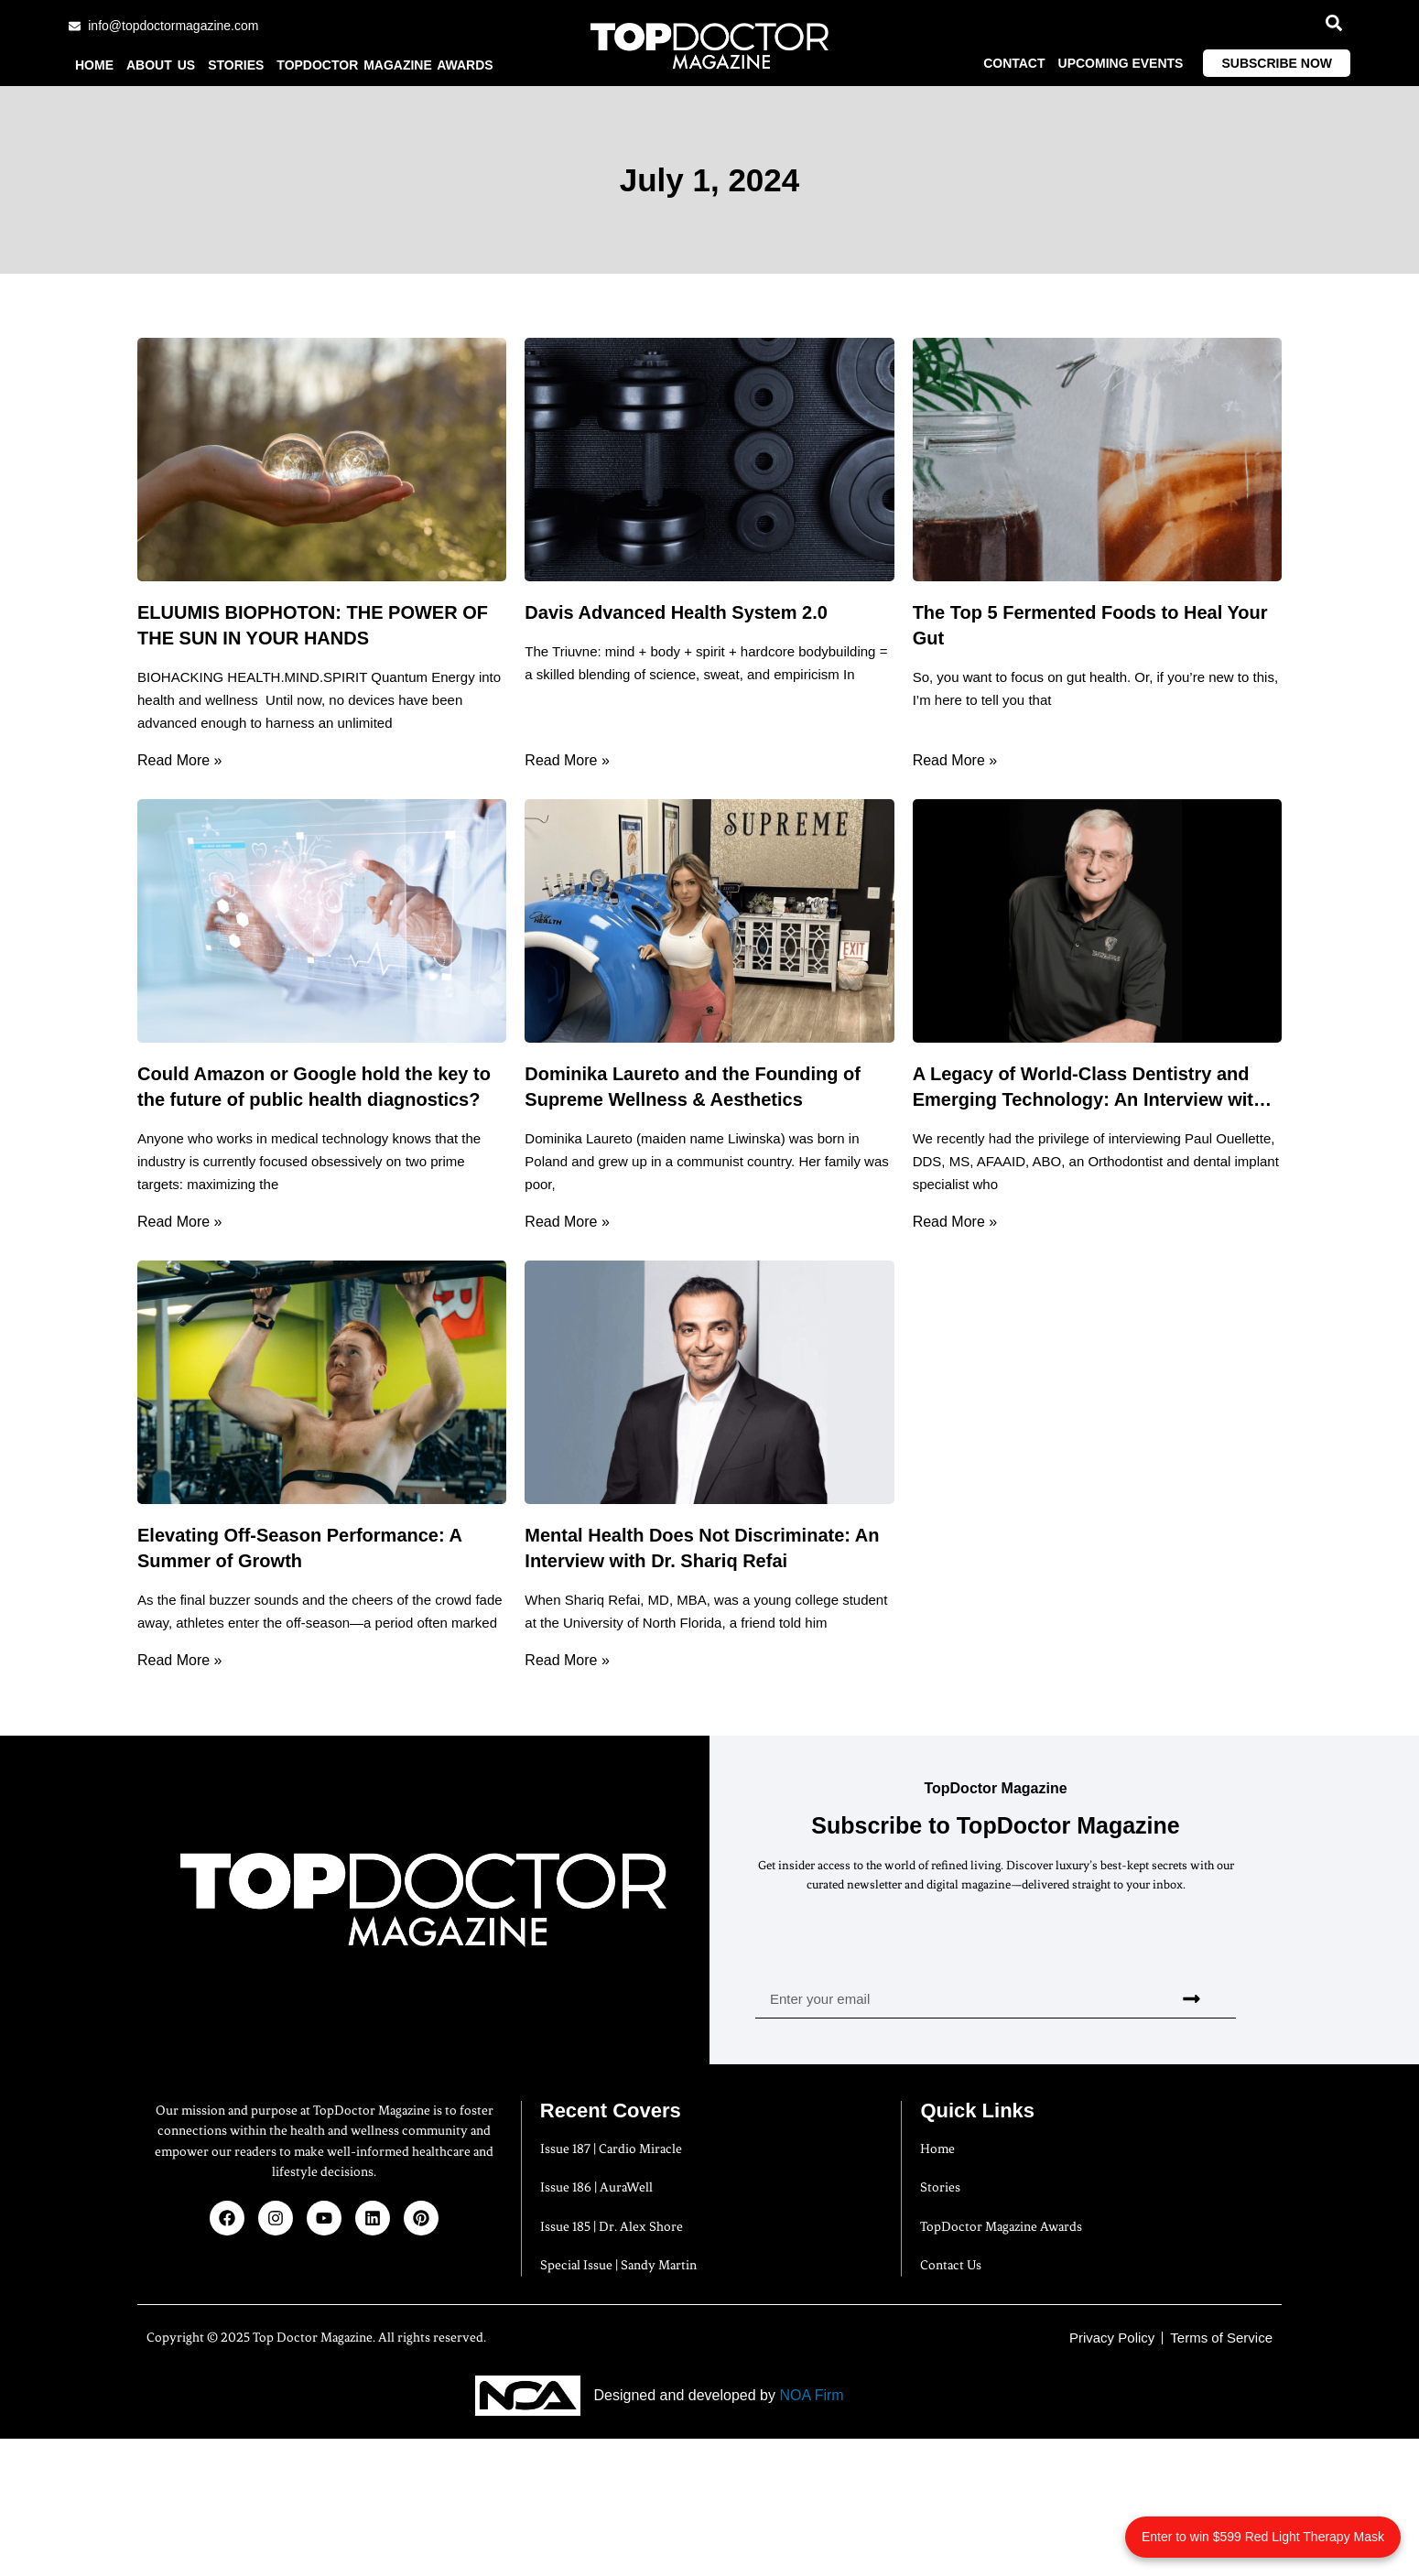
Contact (1014, 63)
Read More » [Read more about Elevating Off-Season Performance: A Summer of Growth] (179, 1660)
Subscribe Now (1276, 63)
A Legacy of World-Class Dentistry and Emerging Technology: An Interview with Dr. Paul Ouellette (1088, 1099)
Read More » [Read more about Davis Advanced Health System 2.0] (567, 760)
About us (160, 65)
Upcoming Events (1121, 63)
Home (94, 65)
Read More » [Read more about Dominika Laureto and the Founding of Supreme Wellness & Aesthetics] (567, 1221)
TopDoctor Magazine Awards (384, 65)
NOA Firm (811, 2395)
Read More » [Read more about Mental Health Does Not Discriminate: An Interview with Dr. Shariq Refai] (567, 1660)
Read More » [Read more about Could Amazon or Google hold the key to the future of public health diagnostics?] (179, 1221)
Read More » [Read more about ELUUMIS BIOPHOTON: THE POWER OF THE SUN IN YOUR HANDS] (179, 760)
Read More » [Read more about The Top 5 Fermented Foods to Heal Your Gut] (955, 760)
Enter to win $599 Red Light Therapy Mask (1263, 2536)
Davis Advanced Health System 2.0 (676, 612)
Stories (236, 65)
